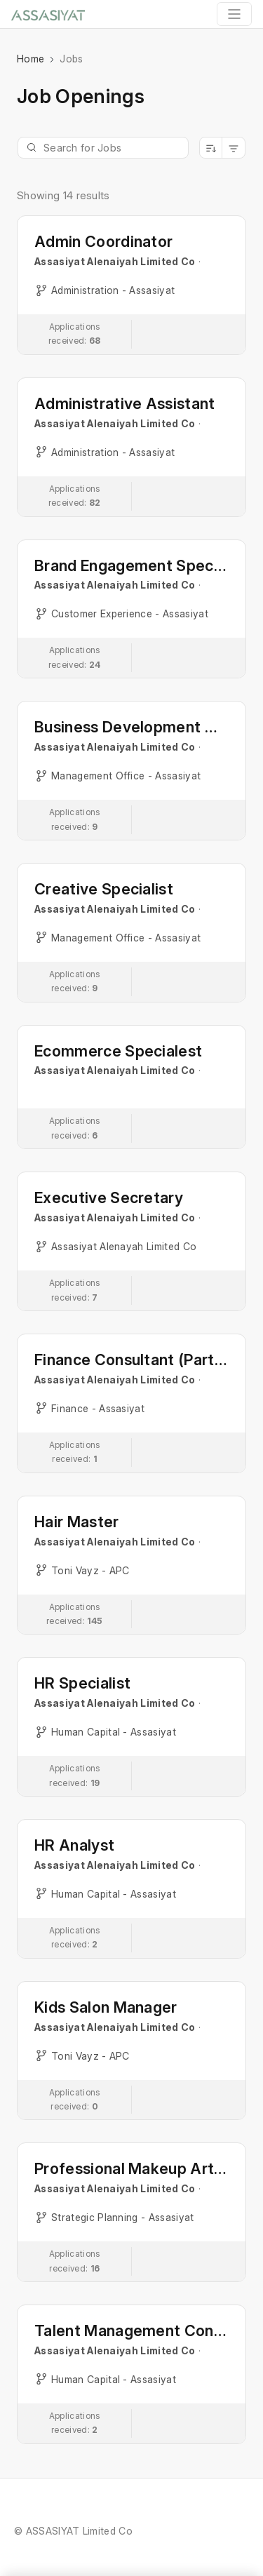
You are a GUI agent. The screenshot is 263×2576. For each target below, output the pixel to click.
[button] (131, 285)
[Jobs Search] (103, 148)
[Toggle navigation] (234, 14)
